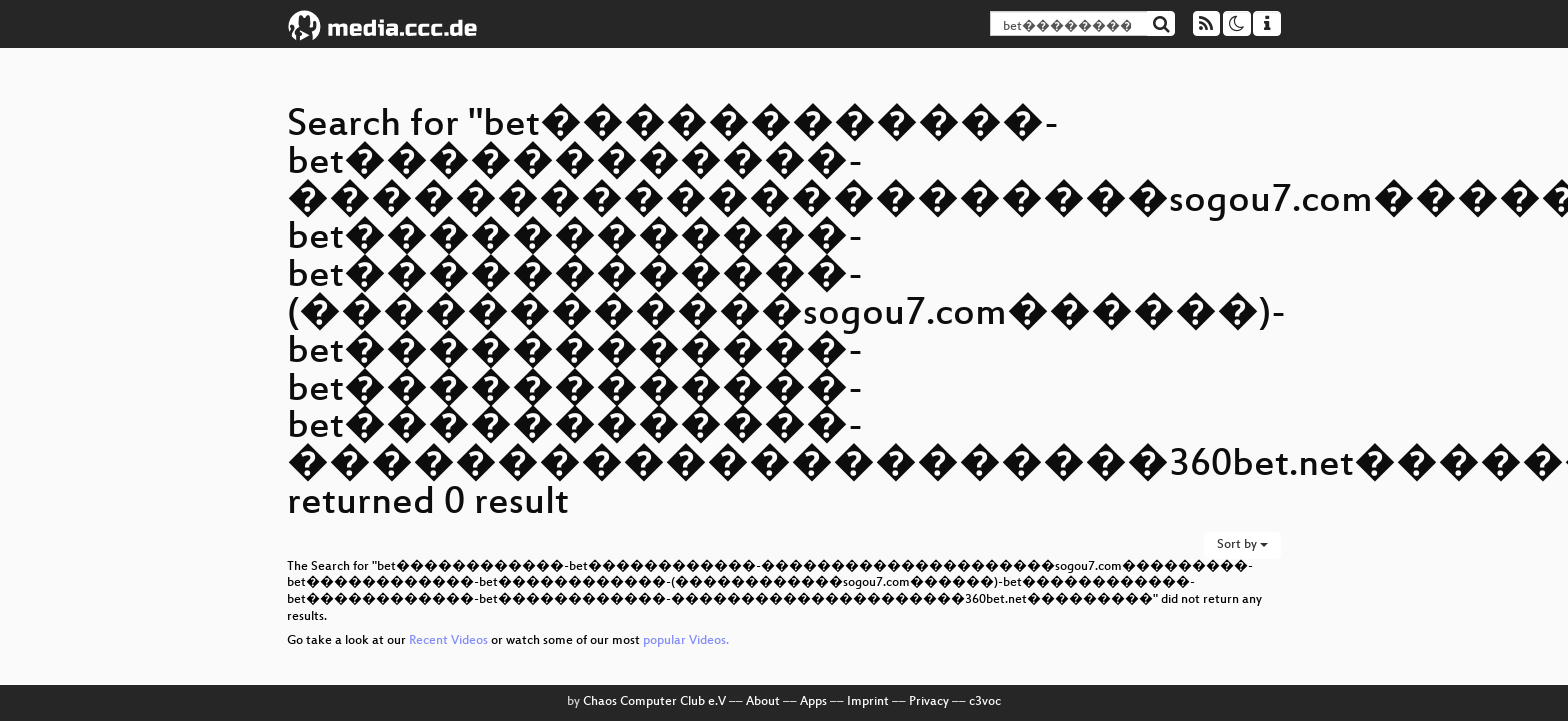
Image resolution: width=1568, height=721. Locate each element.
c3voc (985, 702)
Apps (813, 702)
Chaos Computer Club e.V (654, 702)
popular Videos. (686, 641)
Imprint (868, 702)
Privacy (929, 702)
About (763, 702)
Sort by (1242, 545)
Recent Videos (450, 641)
